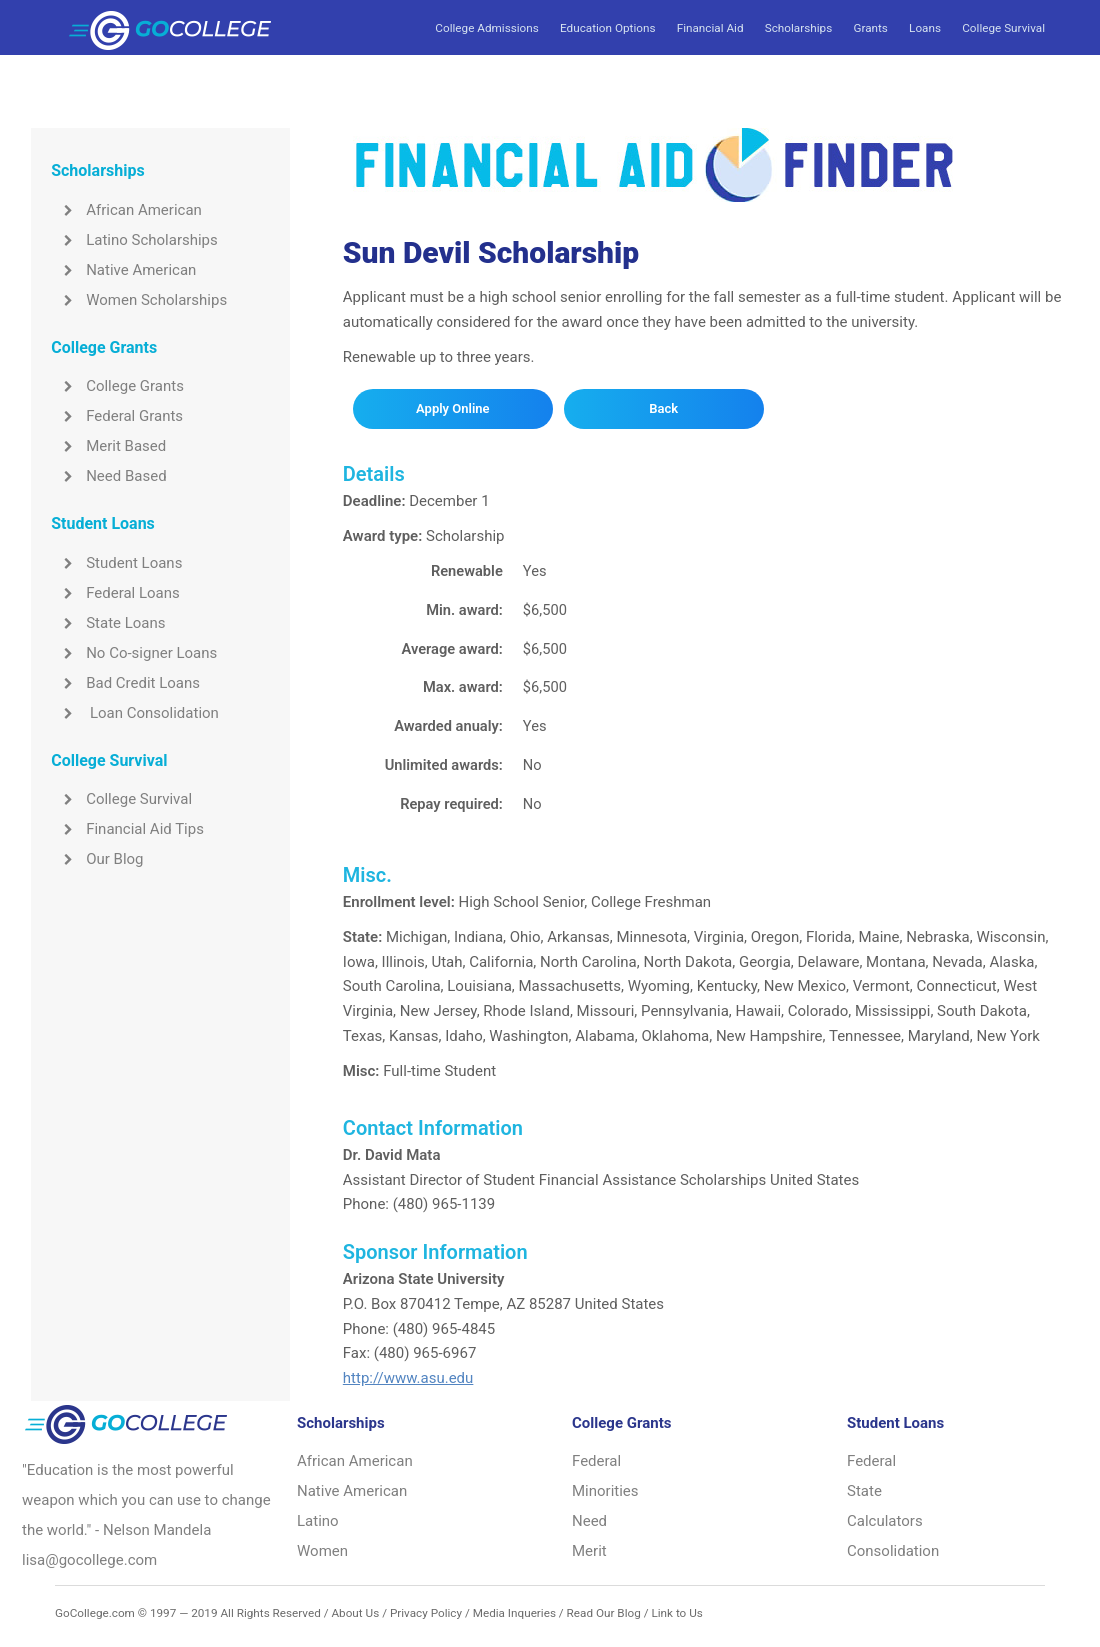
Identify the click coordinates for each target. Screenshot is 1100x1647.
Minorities (605, 1491)
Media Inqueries (514, 1613)
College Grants (117, 386)
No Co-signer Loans (134, 653)
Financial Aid (710, 28)
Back (663, 408)
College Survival (1003, 28)
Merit (589, 1551)
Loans (925, 28)
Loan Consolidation (135, 713)
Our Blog (97, 859)
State (864, 1491)
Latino (318, 1521)
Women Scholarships (139, 300)
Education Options (607, 28)
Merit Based (108, 446)
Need (589, 1521)
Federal (596, 1461)
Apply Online (452, 408)
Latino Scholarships (134, 240)
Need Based (108, 476)
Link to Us (676, 1613)
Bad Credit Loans (125, 683)
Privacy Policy (426, 1613)
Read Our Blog (604, 1613)
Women (322, 1551)
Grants (870, 28)
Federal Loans (115, 593)
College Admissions (486, 28)
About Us (355, 1613)
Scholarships (798, 28)
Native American (123, 270)
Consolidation (893, 1551)
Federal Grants (117, 416)
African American (126, 210)
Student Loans (116, 563)
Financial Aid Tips (127, 829)
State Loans (108, 623)
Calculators (885, 1521)
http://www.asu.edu (408, 1378)
